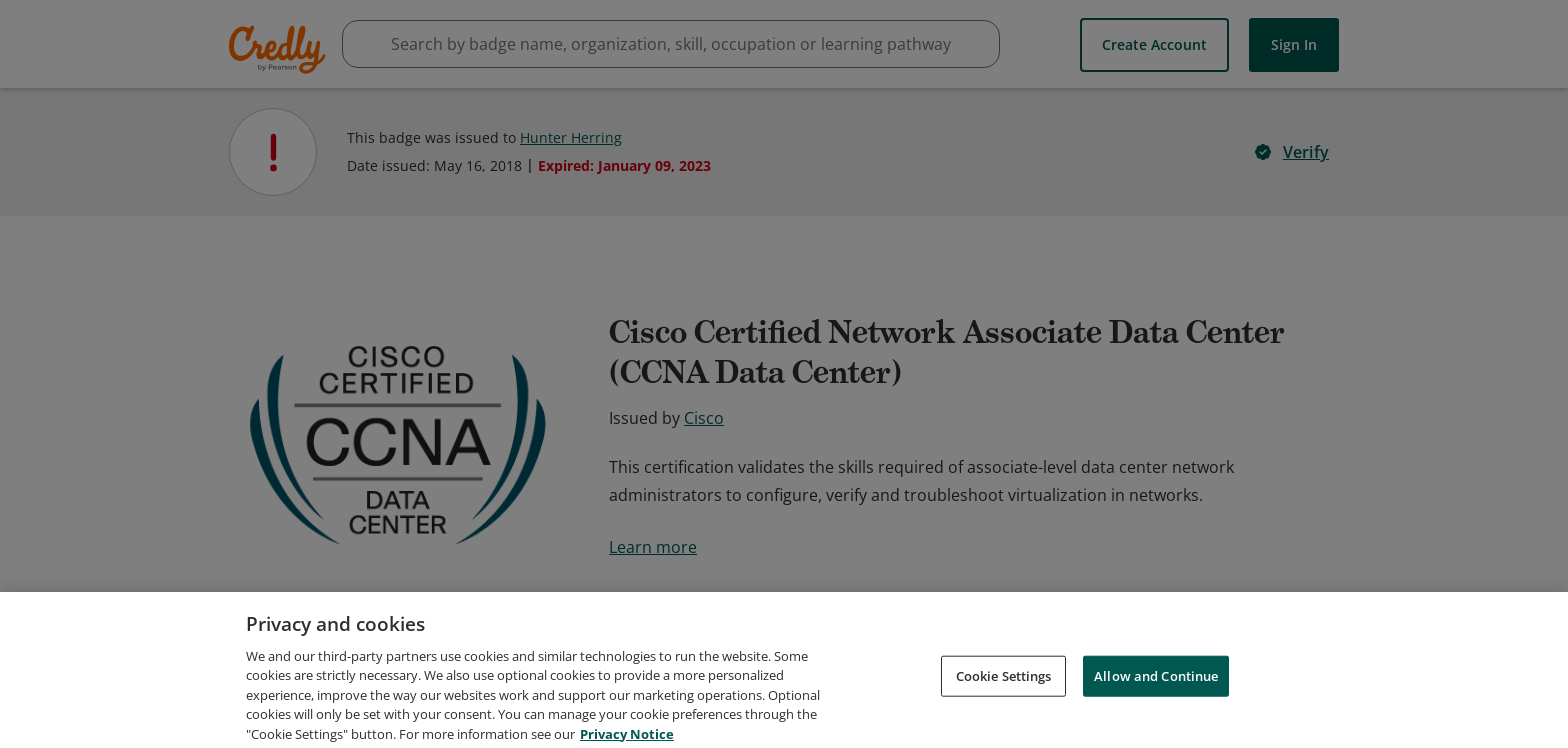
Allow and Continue (1156, 706)
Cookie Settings (1004, 706)
